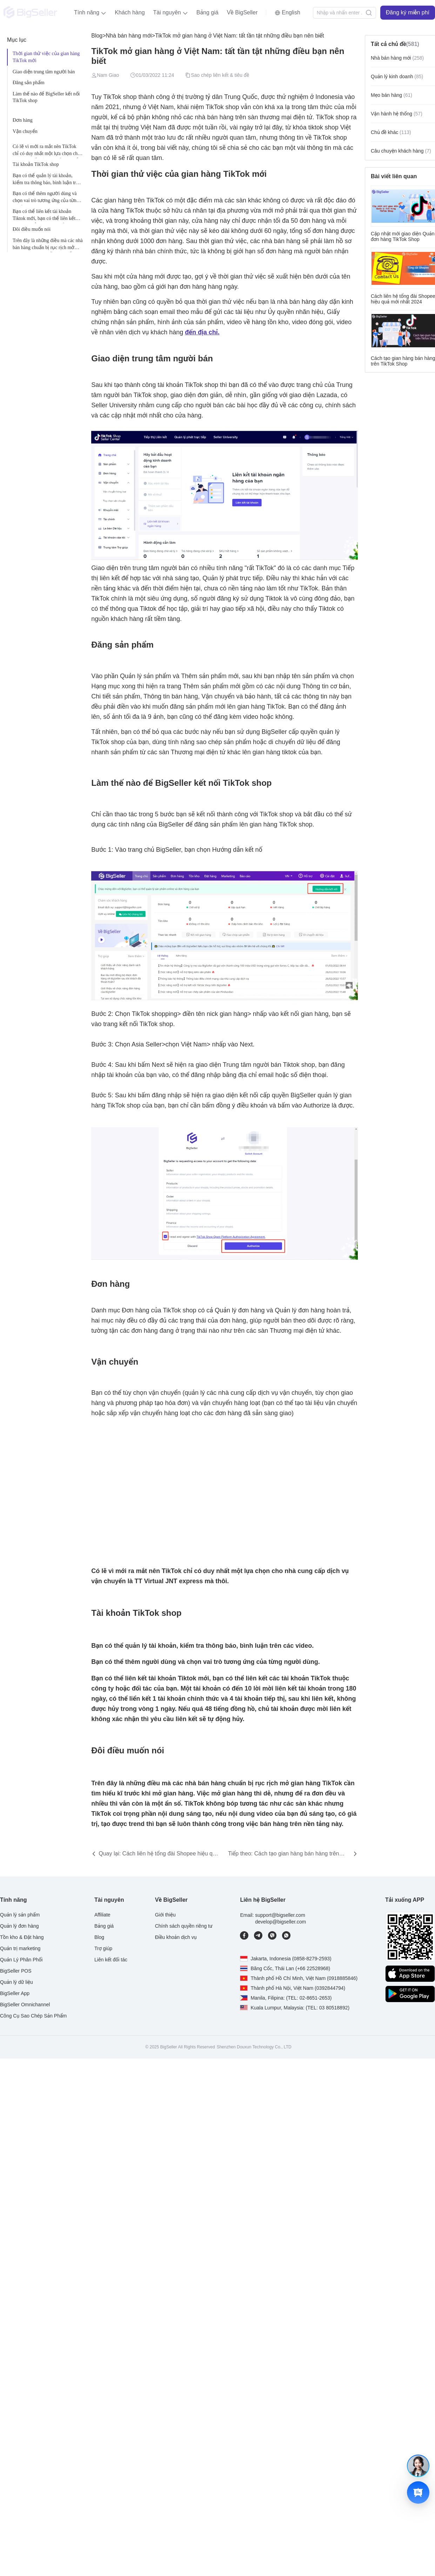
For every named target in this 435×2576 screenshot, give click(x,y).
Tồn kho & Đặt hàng (22, 1937)
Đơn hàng (23, 120)
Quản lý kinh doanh (397, 76)
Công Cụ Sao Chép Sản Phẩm (33, 2016)
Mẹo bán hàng (391, 95)
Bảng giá (207, 12)
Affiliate (102, 1915)
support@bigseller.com (280, 1915)
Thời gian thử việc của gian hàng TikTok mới (46, 57)
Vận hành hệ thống (396, 113)
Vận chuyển (25, 131)
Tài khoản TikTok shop (36, 164)
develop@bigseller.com (280, 1922)
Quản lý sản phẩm (20, 1915)
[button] (90, 12)
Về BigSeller (242, 12)
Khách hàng (130, 12)
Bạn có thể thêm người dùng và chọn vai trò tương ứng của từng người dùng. (46, 198)
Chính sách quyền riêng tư (184, 1926)
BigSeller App (14, 1993)
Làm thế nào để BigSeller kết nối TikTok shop (46, 97)
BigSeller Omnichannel (25, 2004)
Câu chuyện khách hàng (401, 151)
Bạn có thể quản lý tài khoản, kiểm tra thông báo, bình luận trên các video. (47, 180)
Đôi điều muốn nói (32, 229)
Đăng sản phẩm (29, 82)
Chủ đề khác (391, 132)
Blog (96, 36)
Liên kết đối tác (110, 1959)
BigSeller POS (15, 1971)
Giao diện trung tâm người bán (44, 71)
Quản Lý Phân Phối (21, 1959)
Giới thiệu (165, 1915)
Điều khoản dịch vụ (176, 1937)
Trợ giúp (103, 1948)
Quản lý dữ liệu (16, 1982)
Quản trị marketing (20, 1948)
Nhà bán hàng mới (129, 36)
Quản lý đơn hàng (19, 1926)
